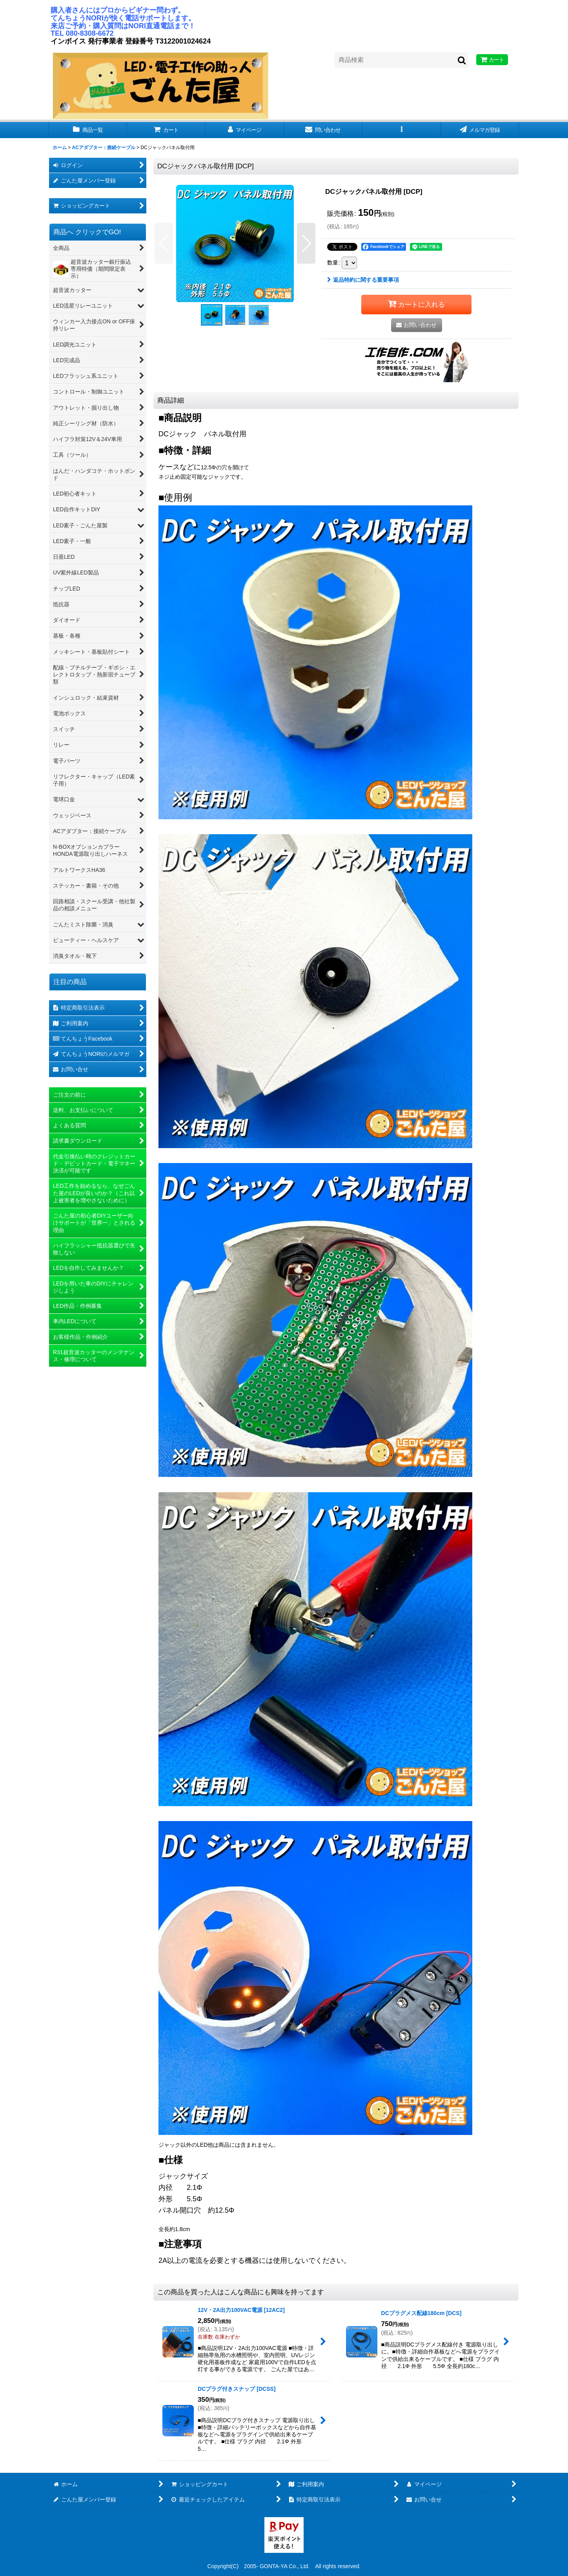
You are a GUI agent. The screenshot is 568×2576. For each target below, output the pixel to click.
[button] (401, 130)
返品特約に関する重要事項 (363, 280)
